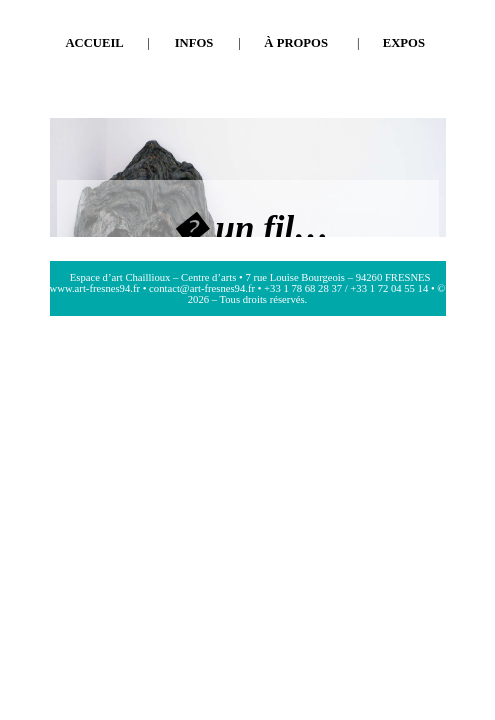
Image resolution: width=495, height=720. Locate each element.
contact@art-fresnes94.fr (202, 288)
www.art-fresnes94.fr (95, 288)
